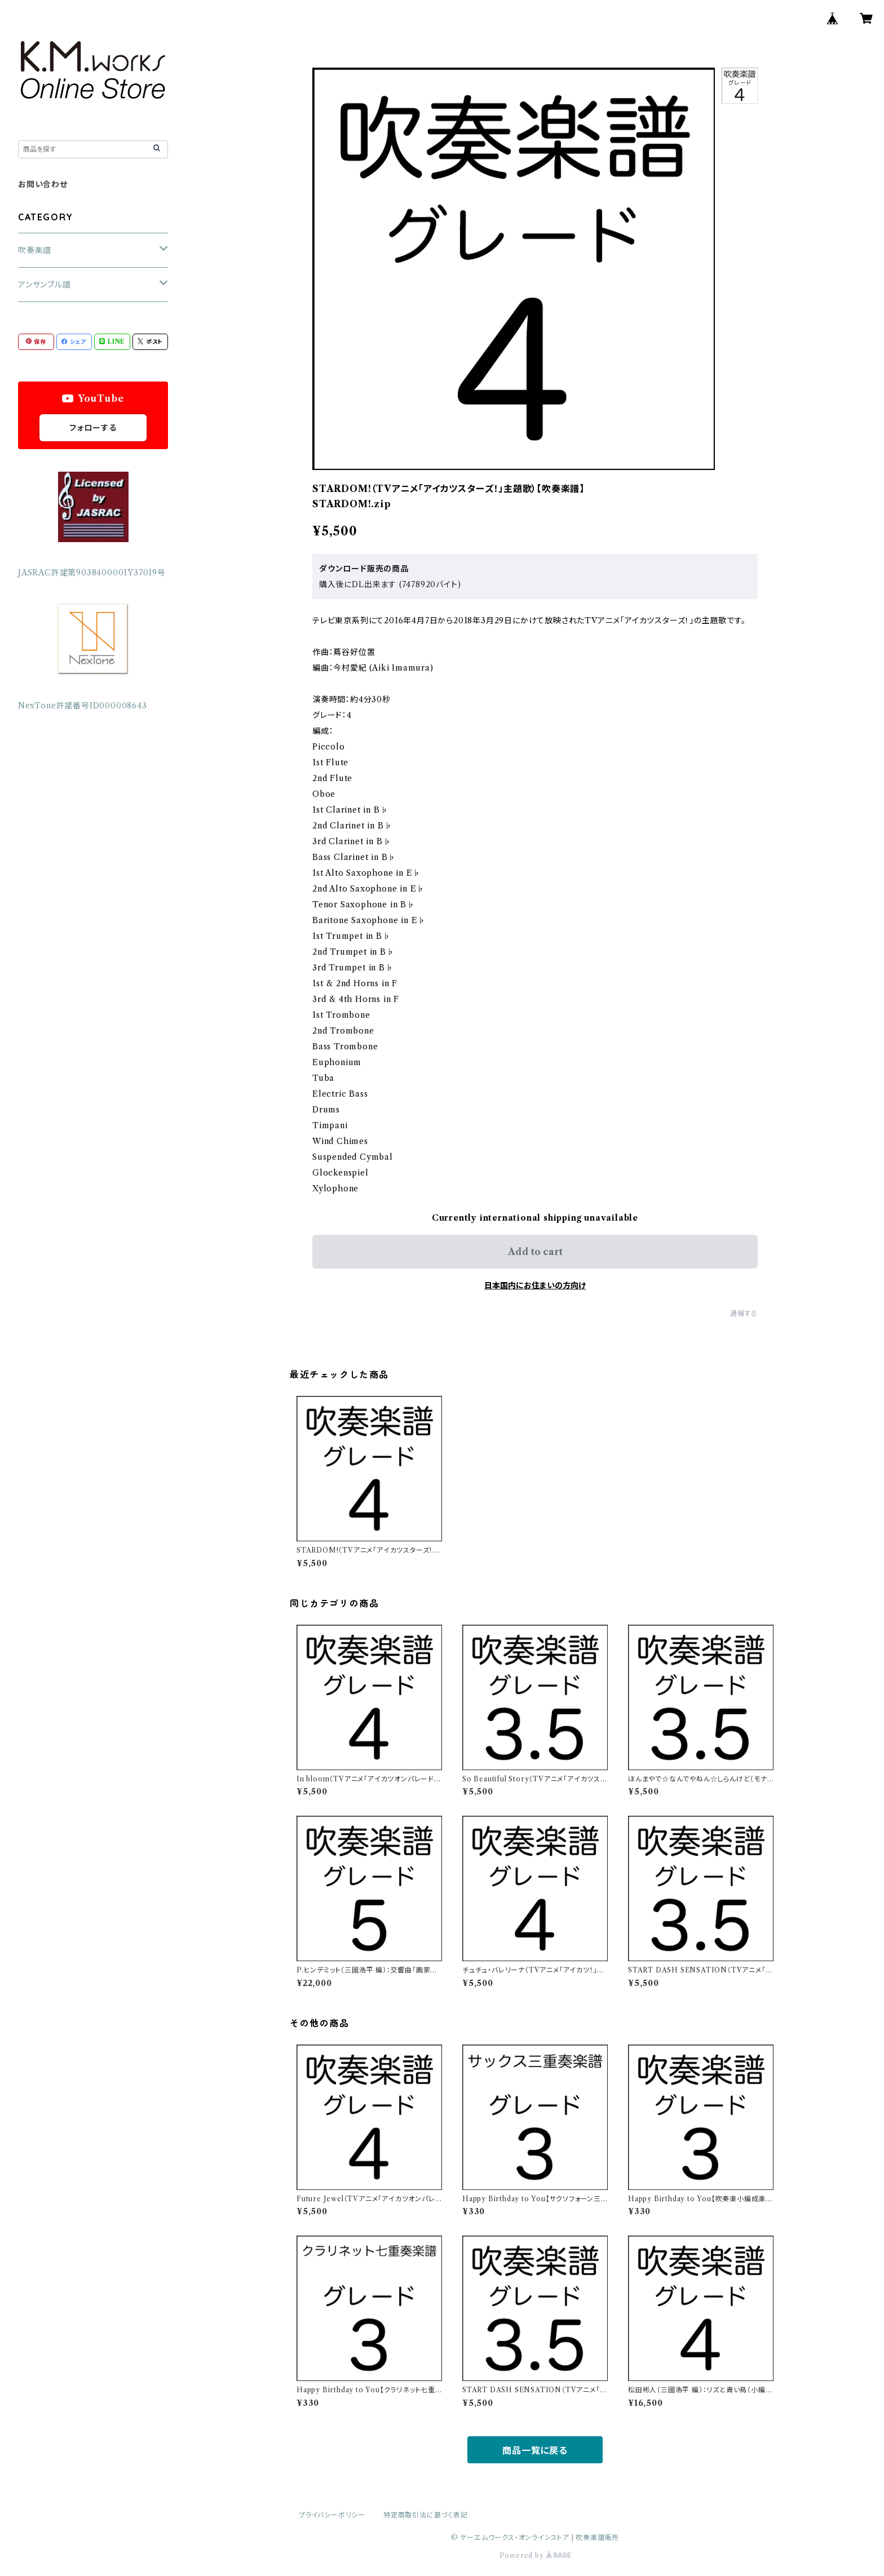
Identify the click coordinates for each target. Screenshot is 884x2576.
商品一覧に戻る (535, 2450)
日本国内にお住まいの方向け (535, 1285)
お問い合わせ (43, 184)
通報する (744, 1313)
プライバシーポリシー (332, 2515)
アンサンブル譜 (44, 285)
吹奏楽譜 (34, 250)
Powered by (535, 2555)
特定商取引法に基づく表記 (425, 2515)
